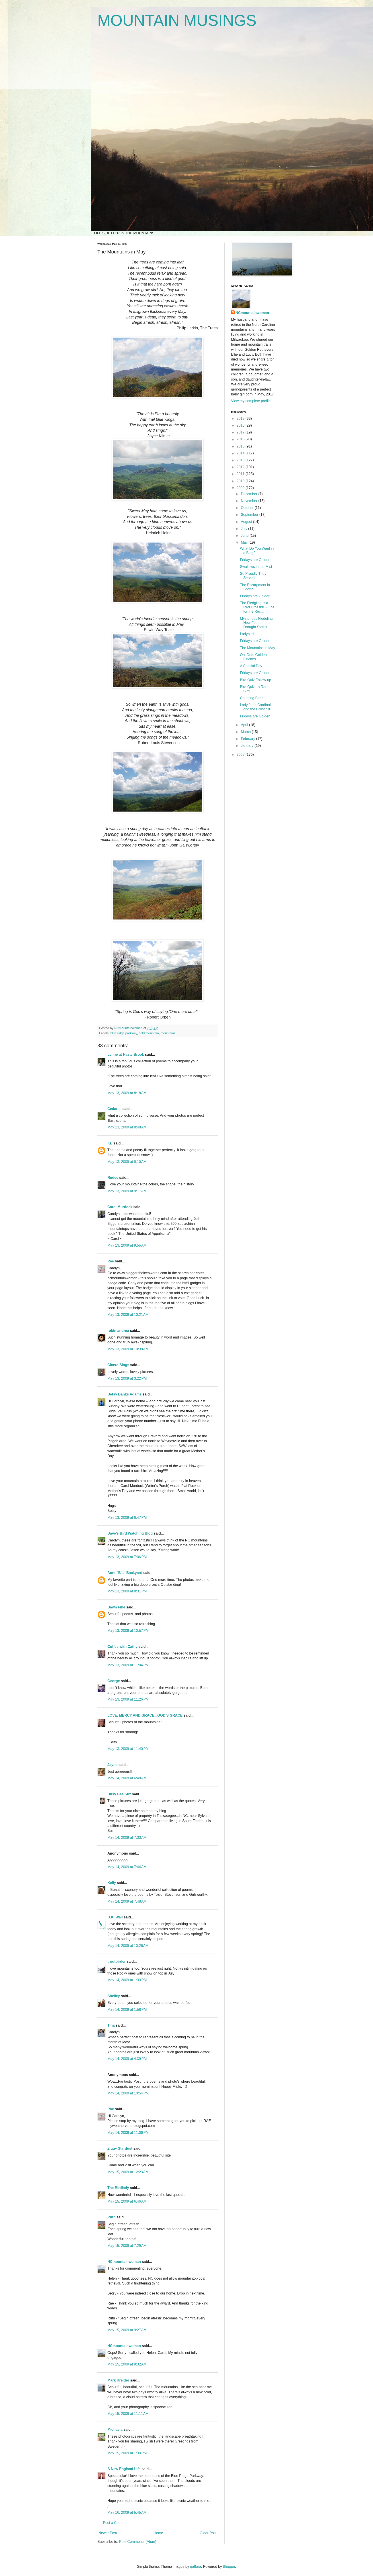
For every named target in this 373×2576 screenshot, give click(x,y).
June (245, 535)
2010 (241, 481)
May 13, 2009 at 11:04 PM (128, 1665)
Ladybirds (247, 634)
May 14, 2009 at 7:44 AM (127, 1867)
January (247, 745)
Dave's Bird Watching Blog (130, 1533)
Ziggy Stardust (119, 2148)
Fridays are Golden (255, 560)
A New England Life (124, 2469)
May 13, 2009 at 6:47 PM (127, 1517)
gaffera (195, 2566)
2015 (241, 446)
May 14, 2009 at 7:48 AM (127, 1901)
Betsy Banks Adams (124, 1394)
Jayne (112, 1765)
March (246, 732)
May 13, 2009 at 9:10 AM (127, 1162)
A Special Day (251, 666)
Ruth (111, 2217)
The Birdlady (118, 2188)
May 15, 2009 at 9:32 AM (127, 2364)
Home (158, 2533)
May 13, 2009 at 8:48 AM (127, 1127)
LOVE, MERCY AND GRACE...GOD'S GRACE (144, 1715)
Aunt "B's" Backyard (124, 1573)
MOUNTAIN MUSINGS (176, 20)
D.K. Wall (115, 1917)
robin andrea (118, 1331)
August (247, 522)
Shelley (113, 1996)
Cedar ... (114, 1109)
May (245, 542)
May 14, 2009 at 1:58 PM (127, 2009)
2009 (241, 488)
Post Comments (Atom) (137, 2542)
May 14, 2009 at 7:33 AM (127, 1837)
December (249, 494)
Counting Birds (251, 698)
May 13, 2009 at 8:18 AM (127, 1093)
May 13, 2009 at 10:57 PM (128, 1630)
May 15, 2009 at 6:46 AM (127, 2201)
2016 (241, 439)
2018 (241, 425)
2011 (241, 474)
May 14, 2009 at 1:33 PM (127, 1980)
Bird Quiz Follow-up (255, 680)
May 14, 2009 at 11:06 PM (128, 2133)
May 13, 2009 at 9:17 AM (127, 1191)
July (244, 529)
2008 (241, 754)
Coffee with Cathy (122, 1646)
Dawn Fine (116, 1607)
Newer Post (107, 2533)
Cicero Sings (118, 1365)
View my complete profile (251, 401)
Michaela (115, 2429)
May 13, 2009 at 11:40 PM (128, 1749)
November (249, 501)
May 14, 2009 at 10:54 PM (128, 2093)
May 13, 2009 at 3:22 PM (127, 1378)
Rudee (112, 1177)
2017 (241, 432)
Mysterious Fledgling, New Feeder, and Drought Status (257, 623)
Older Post (208, 2533)
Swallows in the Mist (256, 567)
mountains (168, 1033)
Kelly (111, 1883)
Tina (111, 2025)
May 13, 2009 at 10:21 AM (128, 1314)
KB (110, 1143)
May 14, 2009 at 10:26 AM (128, 1946)
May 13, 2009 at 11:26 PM (128, 1699)
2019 (241, 418)
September (250, 514)
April (245, 725)
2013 (241, 460)
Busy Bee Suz (119, 1794)
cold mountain (149, 1033)
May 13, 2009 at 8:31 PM (127, 1591)
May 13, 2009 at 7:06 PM (127, 1557)
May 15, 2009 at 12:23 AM (128, 2172)
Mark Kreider (118, 2380)
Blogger (229, 2566)
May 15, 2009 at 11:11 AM (128, 2414)
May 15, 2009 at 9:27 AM (127, 2330)
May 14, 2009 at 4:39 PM (127, 2059)
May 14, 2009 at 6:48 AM (127, 1778)
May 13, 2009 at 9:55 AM (127, 1245)
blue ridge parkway (123, 1033)
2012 (241, 467)
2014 (241, 453)
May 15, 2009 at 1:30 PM (127, 2453)
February (248, 739)
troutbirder (116, 1961)
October (247, 508)
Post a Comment (116, 2523)
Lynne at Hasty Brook (125, 1054)
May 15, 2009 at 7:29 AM (127, 2246)
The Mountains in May (257, 648)
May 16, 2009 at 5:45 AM (127, 2512)
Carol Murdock (119, 1207)
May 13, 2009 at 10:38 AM (128, 1349)
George (113, 1681)
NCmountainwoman (124, 2262)
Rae (110, 1261)
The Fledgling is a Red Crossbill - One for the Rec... (257, 607)
